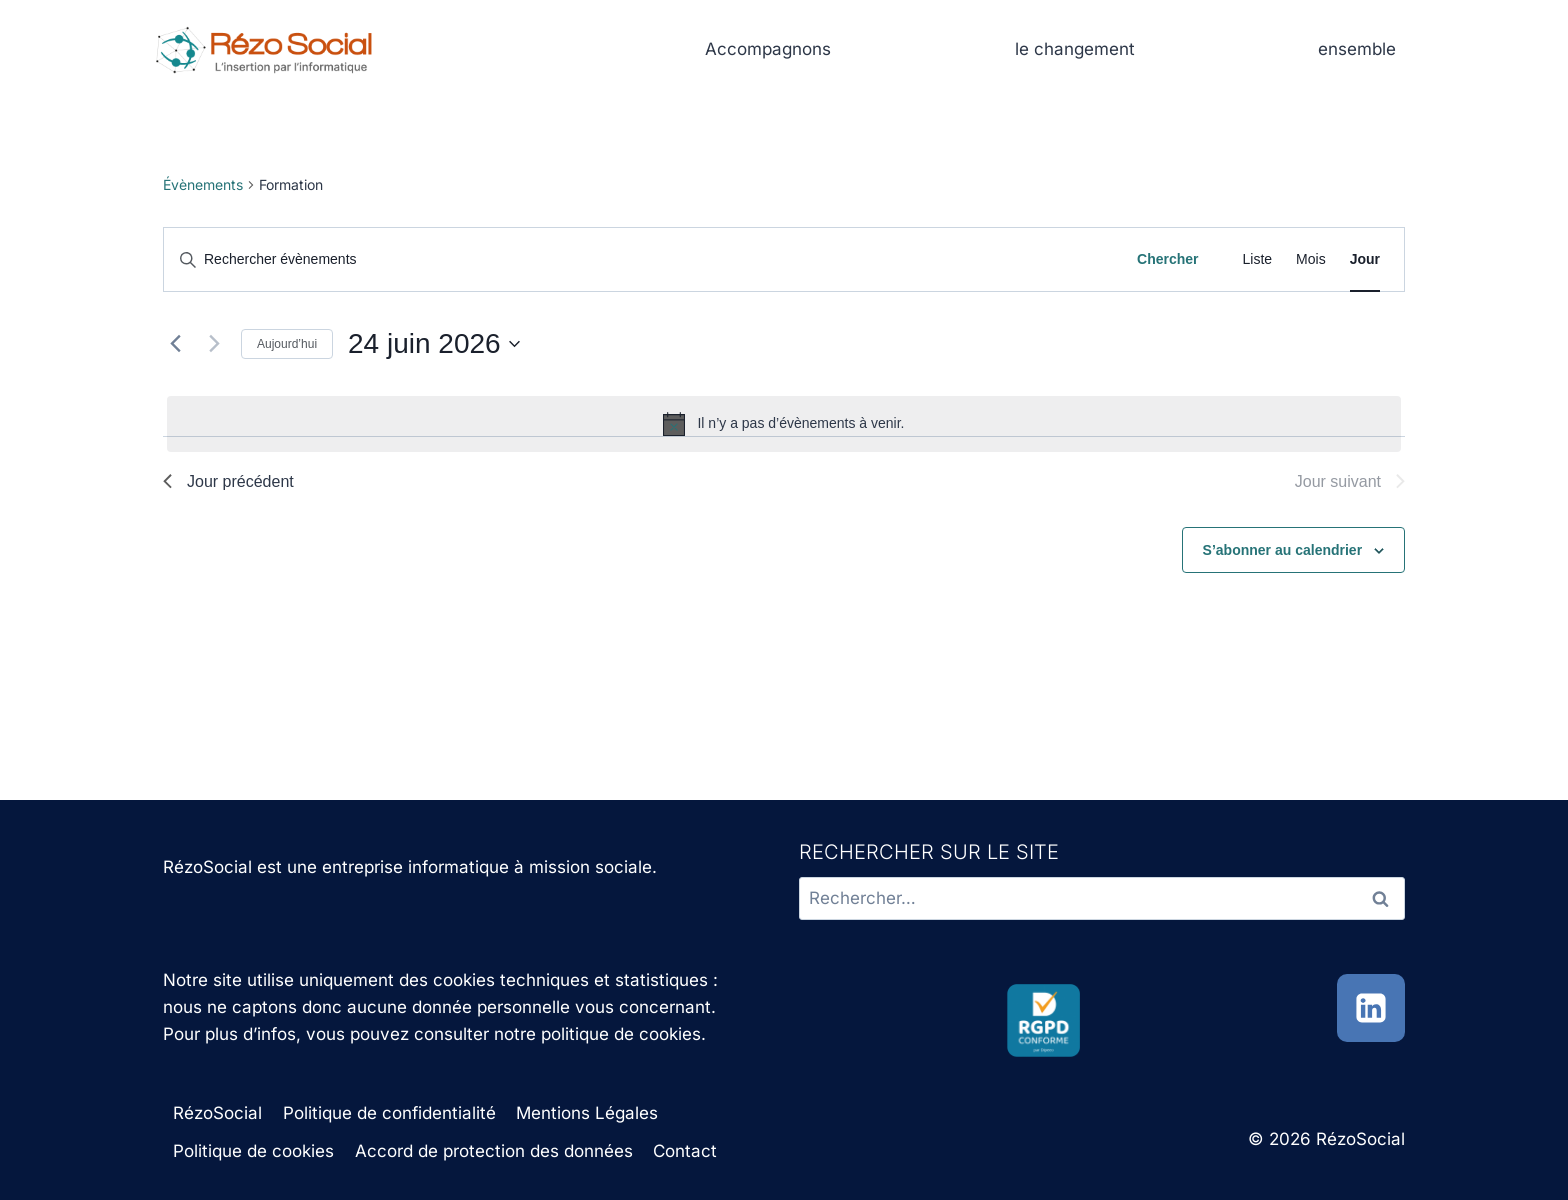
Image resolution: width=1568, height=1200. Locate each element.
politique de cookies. (623, 1034)
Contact (685, 1151)
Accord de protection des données (494, 1151)
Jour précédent (228, 481)
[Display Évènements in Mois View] (1311, 259)
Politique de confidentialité (389, 1113)
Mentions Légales (587, 1113)
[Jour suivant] (214, 344)
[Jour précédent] (175, 344)
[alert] (784, 424)
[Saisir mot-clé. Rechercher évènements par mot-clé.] (640, 259)
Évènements (203, 184)
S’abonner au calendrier (1283, 550)
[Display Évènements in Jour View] (1365, 259)
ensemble (1357, 49)
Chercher (1167, 259)
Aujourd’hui (287, 344)
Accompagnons (768, 49)
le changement (1075, 49)
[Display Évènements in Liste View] (1258, 259)
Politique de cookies (253, 1151)
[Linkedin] (1371, 1008)
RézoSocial (217, 1113)
